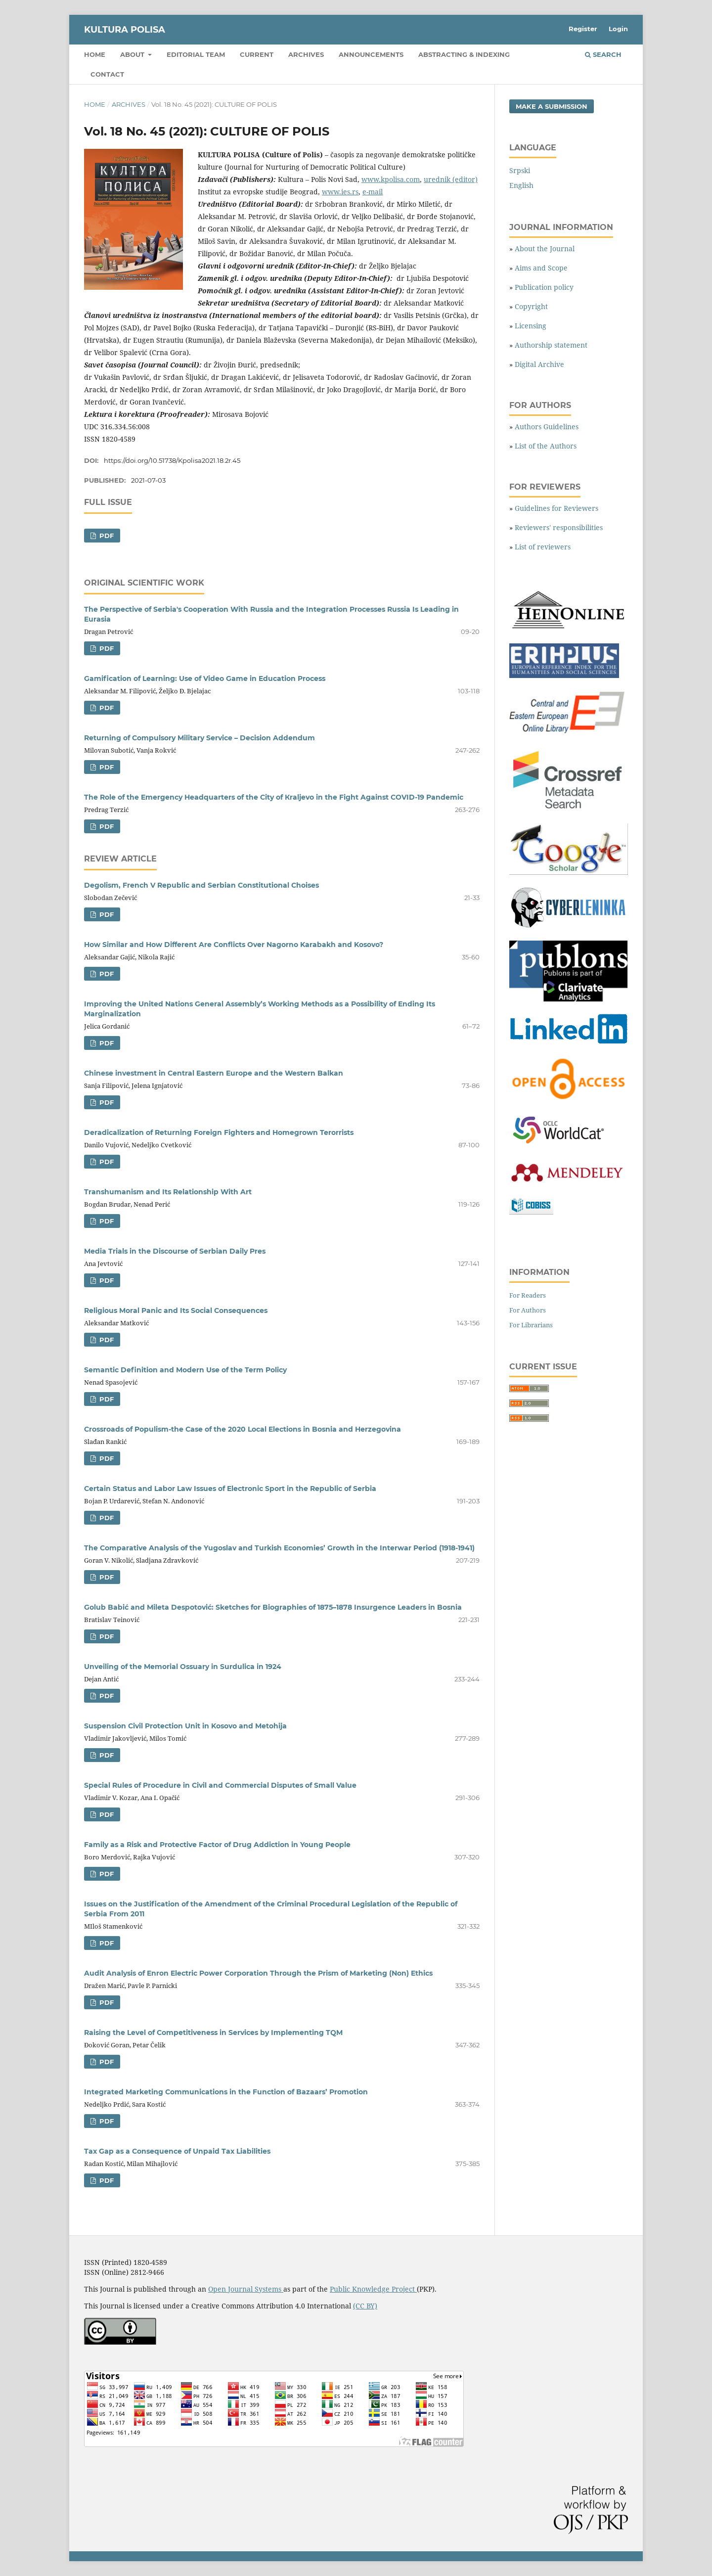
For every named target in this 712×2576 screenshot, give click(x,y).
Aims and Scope (541, 267)
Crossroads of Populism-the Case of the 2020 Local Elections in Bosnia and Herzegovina (242, 1429)
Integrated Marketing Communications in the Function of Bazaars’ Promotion (226, 2091)
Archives (306, 54)
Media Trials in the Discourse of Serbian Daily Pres (175, 1251)
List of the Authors (546, 446)
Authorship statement (551, 345)
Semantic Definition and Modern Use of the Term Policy (185, 1369)
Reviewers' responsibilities (559, 527)
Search (603, 54)
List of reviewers (543, 546)
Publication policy (544, 287)
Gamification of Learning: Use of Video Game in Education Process (204, 678)
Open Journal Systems (245, 2289)
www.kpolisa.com (390, 179)
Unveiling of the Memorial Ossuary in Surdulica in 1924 (182, 1666)
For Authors (527, 1310)
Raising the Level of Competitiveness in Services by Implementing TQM (213, 2032)
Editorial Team (196, 54)
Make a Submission (551, 106)
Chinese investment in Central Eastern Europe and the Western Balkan (213, 1073)
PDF (105, 536)
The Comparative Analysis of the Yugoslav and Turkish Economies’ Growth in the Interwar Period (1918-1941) (279, 1547)
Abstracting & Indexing (464, 54)
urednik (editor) (451, 179)
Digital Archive (539, 364)
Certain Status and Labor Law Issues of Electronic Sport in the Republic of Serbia (230, 1488)
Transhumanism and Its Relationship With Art (168, 1191)
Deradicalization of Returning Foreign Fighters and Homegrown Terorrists (219, 1132)
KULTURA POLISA (124, 29)
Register (583, 29)
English (521, 185)
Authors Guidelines (546, 426)
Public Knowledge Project (373, 2289)
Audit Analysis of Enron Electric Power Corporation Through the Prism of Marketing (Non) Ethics (258, 1973)
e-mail (372, 191)
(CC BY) (365, 2305)
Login (618, 29)
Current (256, 54)
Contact (107, 74)
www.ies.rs (340, 191)
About (133, 54)
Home (94, 54)
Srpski (519, 170)
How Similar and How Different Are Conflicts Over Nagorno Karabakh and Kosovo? (233, 944)
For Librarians (531, 1324)
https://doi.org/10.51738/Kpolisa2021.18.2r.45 (172, 460)
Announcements (371, 54)
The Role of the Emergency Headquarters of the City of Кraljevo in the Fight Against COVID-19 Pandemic (273, 797)
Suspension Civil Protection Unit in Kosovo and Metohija (185, 1725)
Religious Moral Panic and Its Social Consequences (175, 1310)
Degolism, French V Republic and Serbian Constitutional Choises (201, 885)
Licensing (530, 325)
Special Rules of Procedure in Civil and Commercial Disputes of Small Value (220, 1785)
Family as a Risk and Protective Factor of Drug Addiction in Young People (217, 1844)
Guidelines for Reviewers (556, 508)
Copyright (531, 306)
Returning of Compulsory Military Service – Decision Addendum (199, 737)
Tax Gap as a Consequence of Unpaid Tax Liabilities (177, 2151)
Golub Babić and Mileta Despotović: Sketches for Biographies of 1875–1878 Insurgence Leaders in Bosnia (273, 1607)
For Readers (527, 1295)
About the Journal (545, 248)
